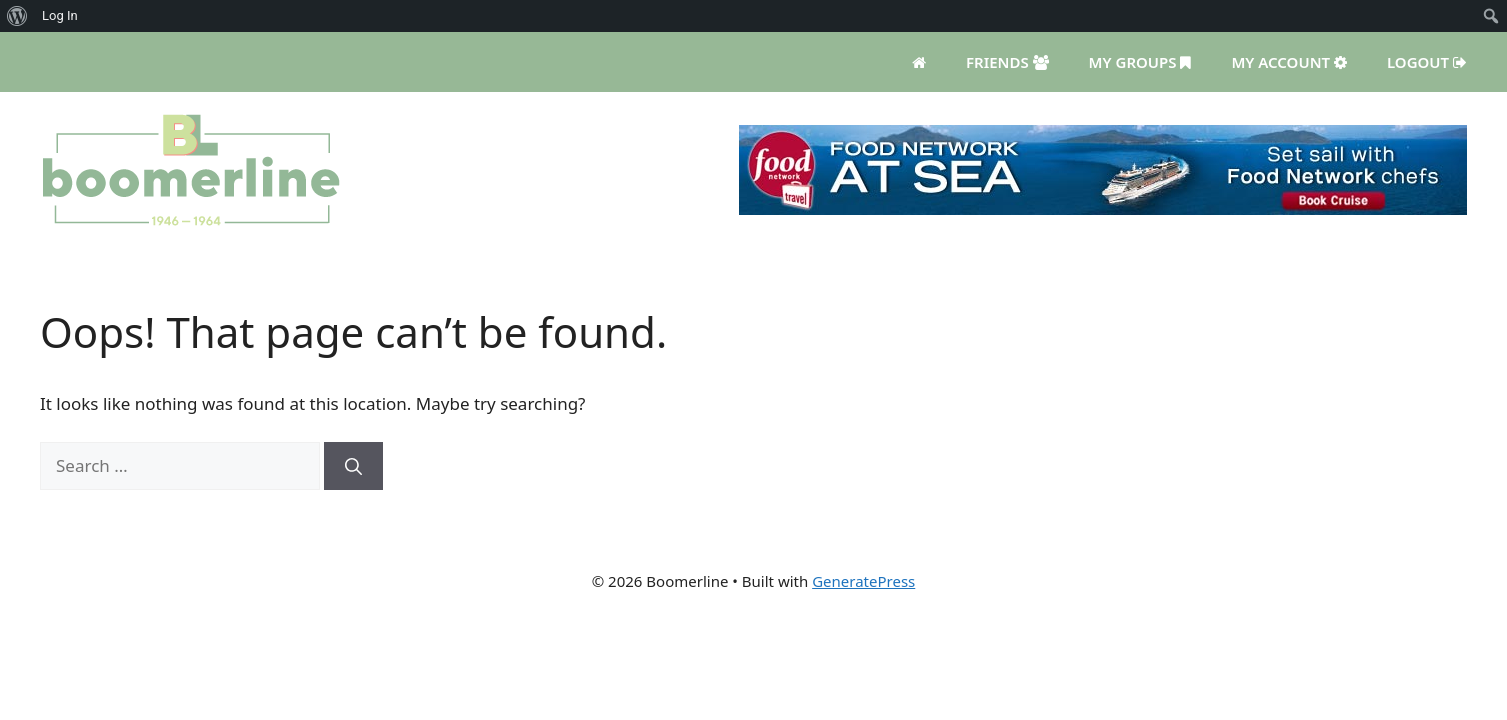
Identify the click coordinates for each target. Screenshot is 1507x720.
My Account (1289, 62)
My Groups (1140, 62)
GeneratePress (863, 581)
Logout (1427, 62)
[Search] (353, 466)
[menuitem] (17, 16)
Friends (1007, 62)
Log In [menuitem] (60, 15)
